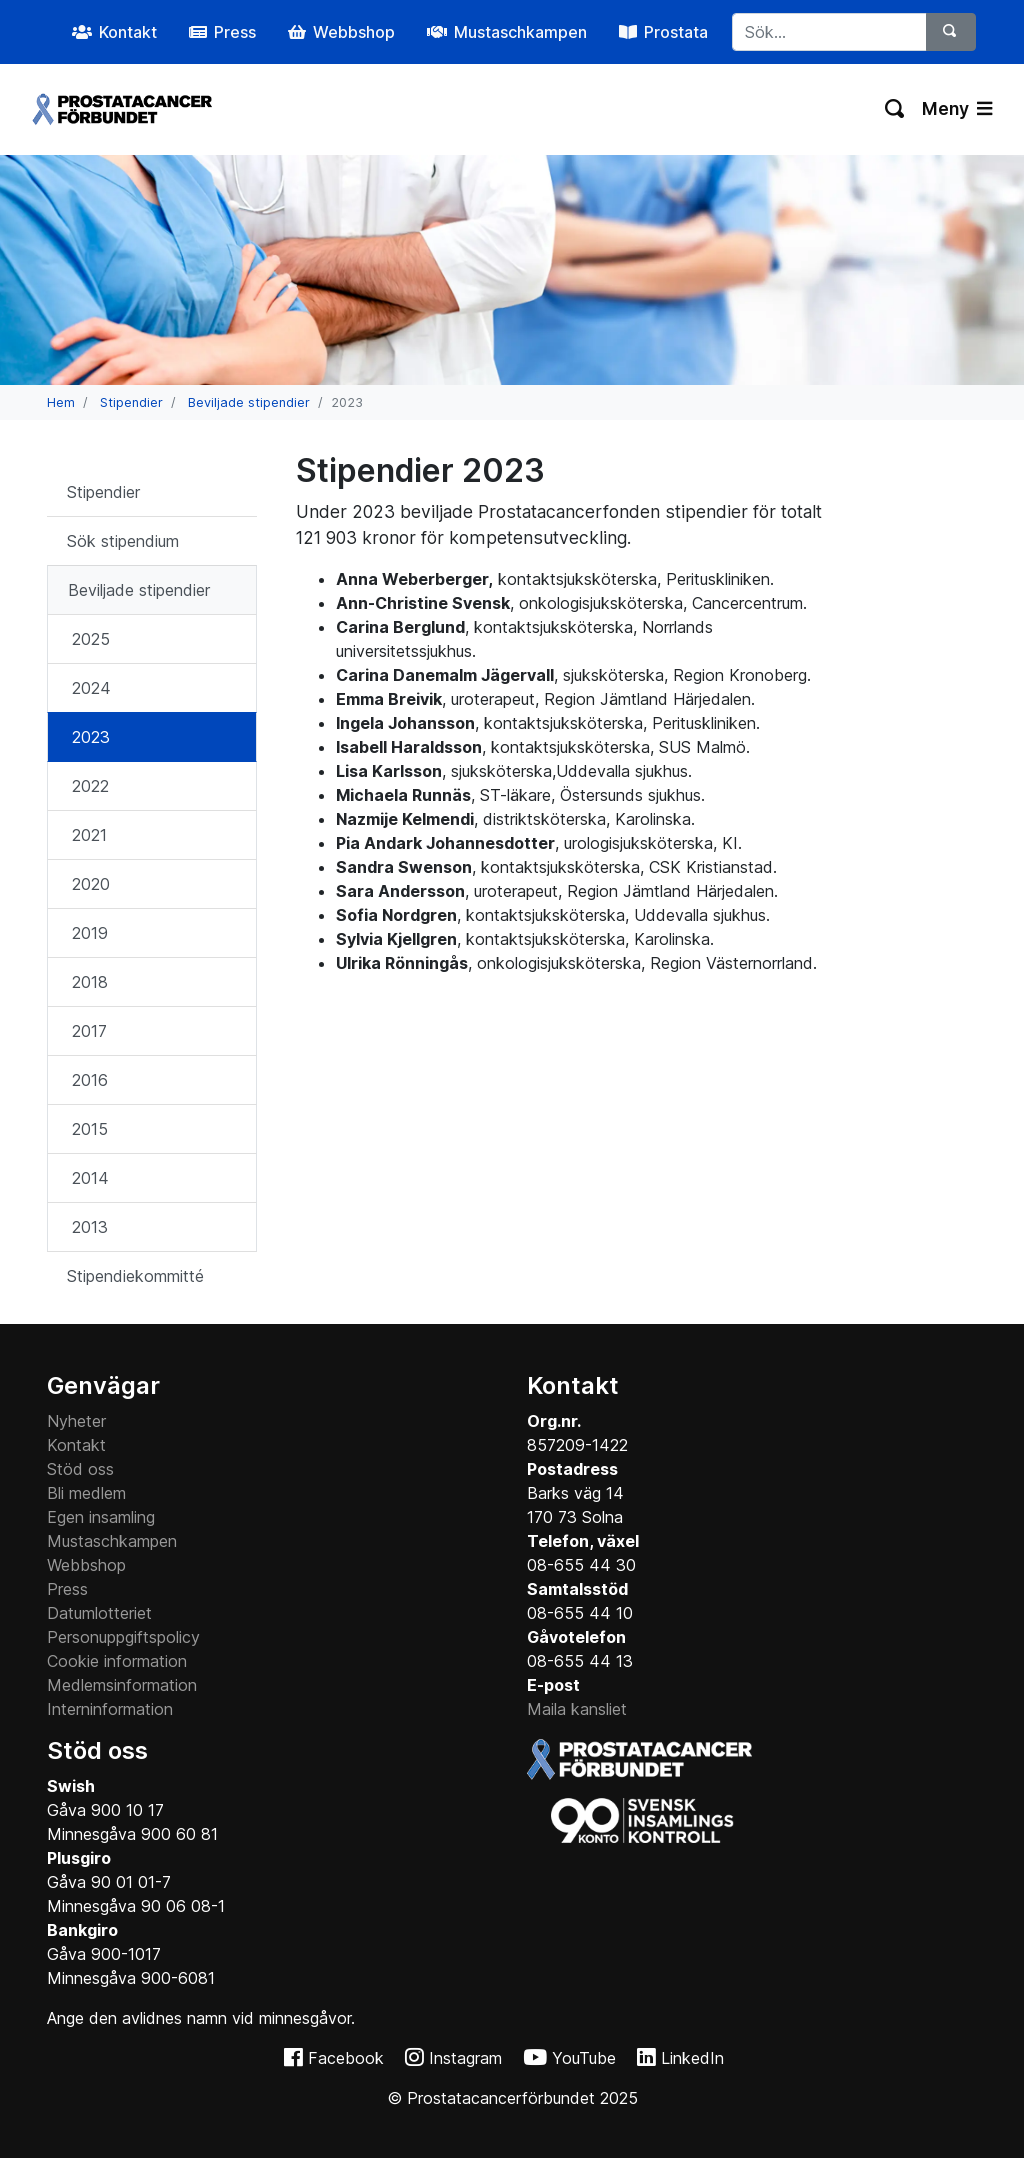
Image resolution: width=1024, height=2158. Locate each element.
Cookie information (117, 1661)
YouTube (584, 2058)
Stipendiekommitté (135, 1276)
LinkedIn (692, 2058)
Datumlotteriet (99, 1613)
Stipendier (131, 402)
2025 (91, 639)
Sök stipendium (123, 541)
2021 (89, 835)
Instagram (465, 2058)
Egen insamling (101, 1517)
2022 (90, 786)
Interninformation (110, 1709)
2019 (90, 933)
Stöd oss (80, 1469)
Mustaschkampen (112, 1541)
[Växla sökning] (895, 109)
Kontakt (76, 1445)
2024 (91, 688)
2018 (90, 982)
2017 (89, 1031)
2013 (90, 1227)
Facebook (346, 2058)
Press (67, 1589)
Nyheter (76, 1421)
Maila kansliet (577, 1709)
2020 (91, 884)
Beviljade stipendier (249, 402)
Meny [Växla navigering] (957, 108)
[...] (830, 32)
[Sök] (951, 32)
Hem (61, 402)
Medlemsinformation (122, 1685)
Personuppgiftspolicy (123, 1637)
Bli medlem (86, 1493)
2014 (90, 1178)
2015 (90, 1129)
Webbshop (86, 1565)
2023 (91, 737)
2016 (90, 1080)
